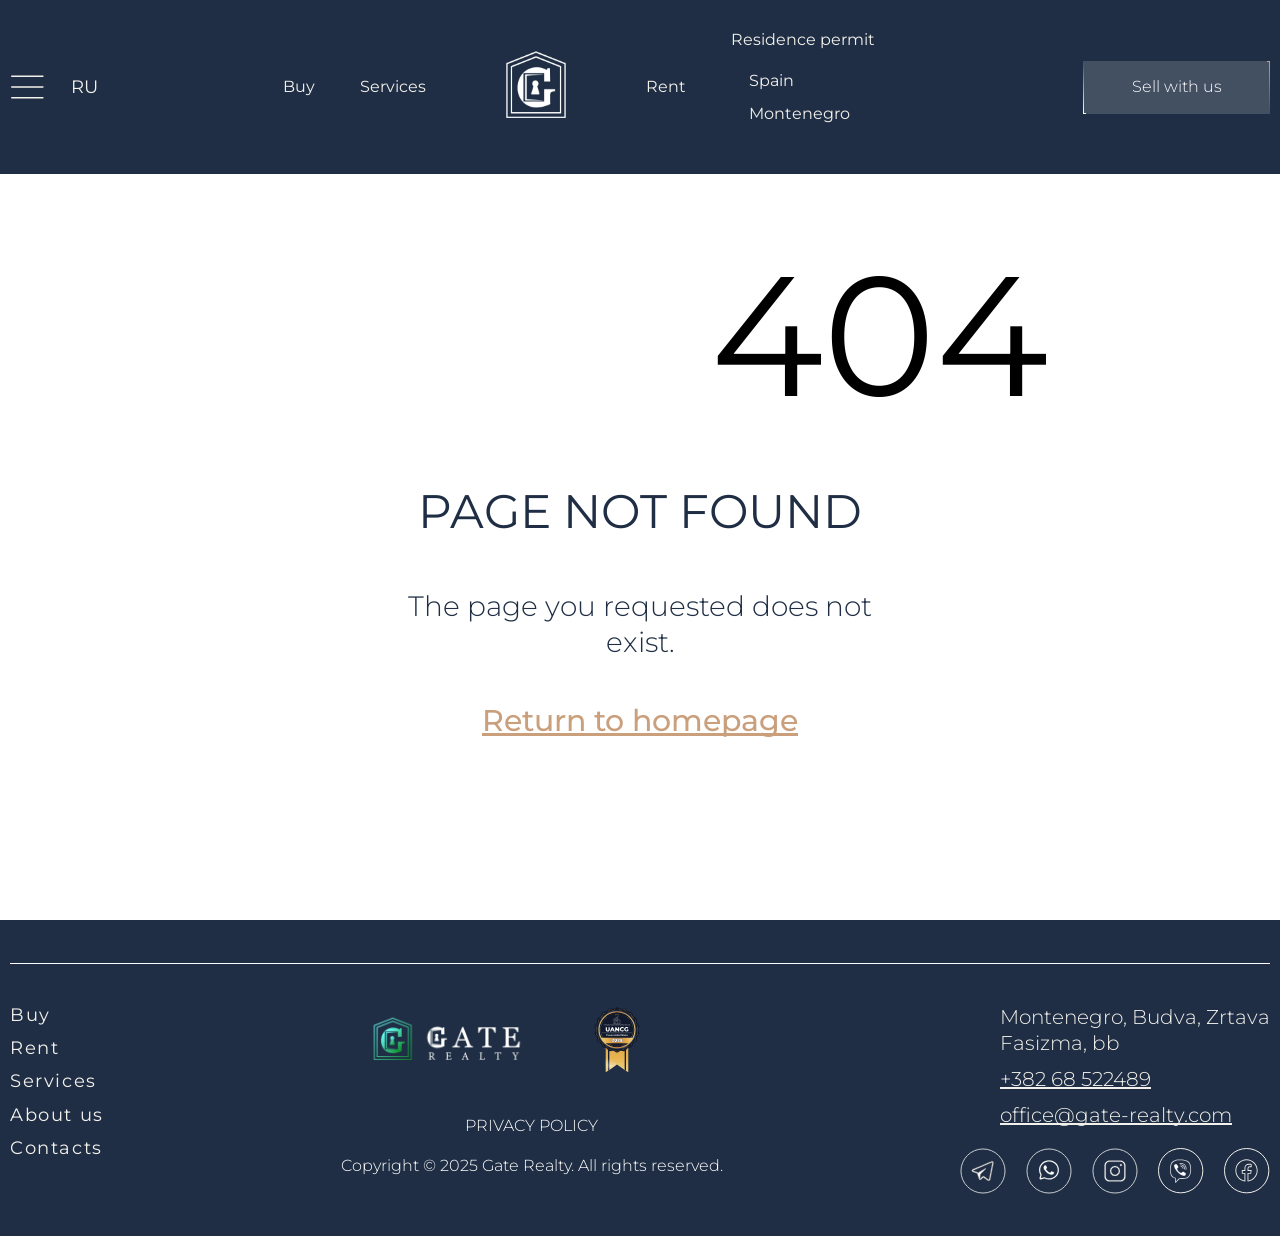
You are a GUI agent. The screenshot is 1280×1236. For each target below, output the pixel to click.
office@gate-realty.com (1116, 1115)
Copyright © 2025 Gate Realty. (532, 1165)
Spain (771, 80)
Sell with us (1176, 87)
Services (393, 86)
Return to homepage (640, 720)
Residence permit (803, 39)
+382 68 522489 (1075, 1079)
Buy (299, 86)
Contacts (56, 1148)
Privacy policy (531, 1125)
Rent (666, 86)
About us (57, 1115)
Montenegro (799, 113)
